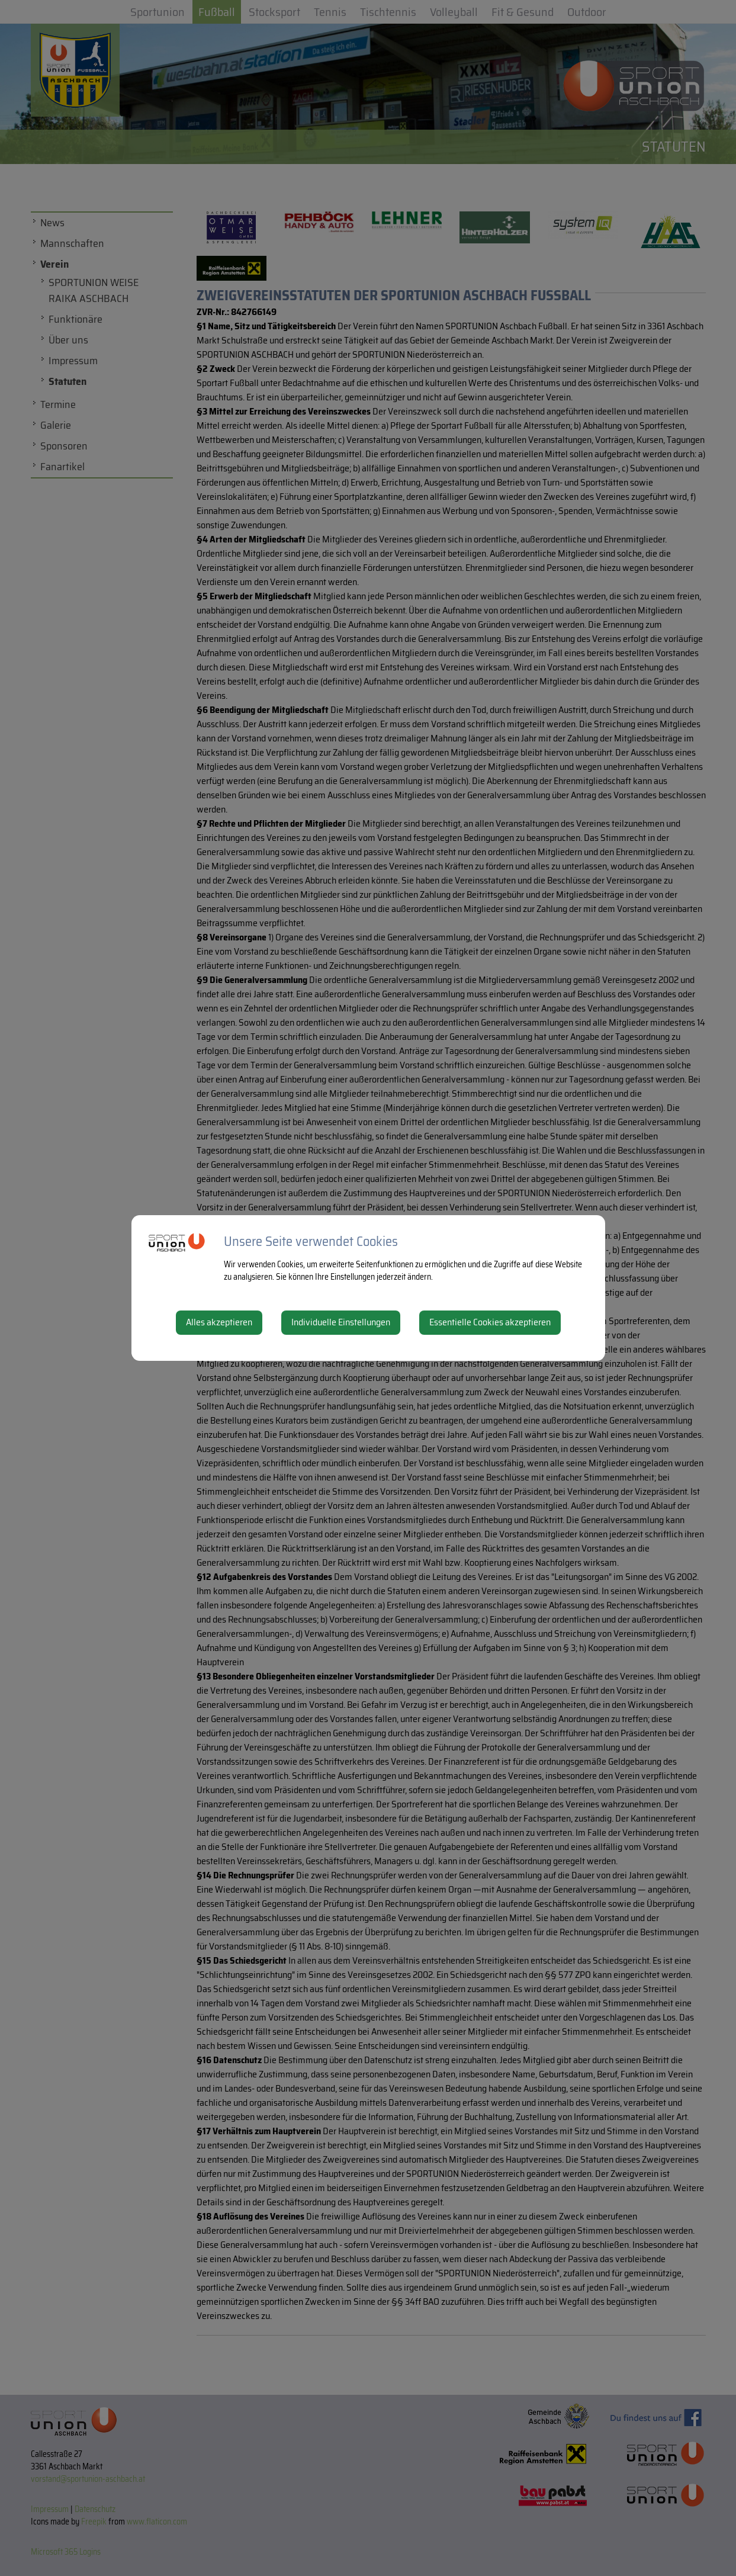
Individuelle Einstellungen (340, 1322)
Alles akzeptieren (219, 1322)
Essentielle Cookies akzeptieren (490, 1322)
